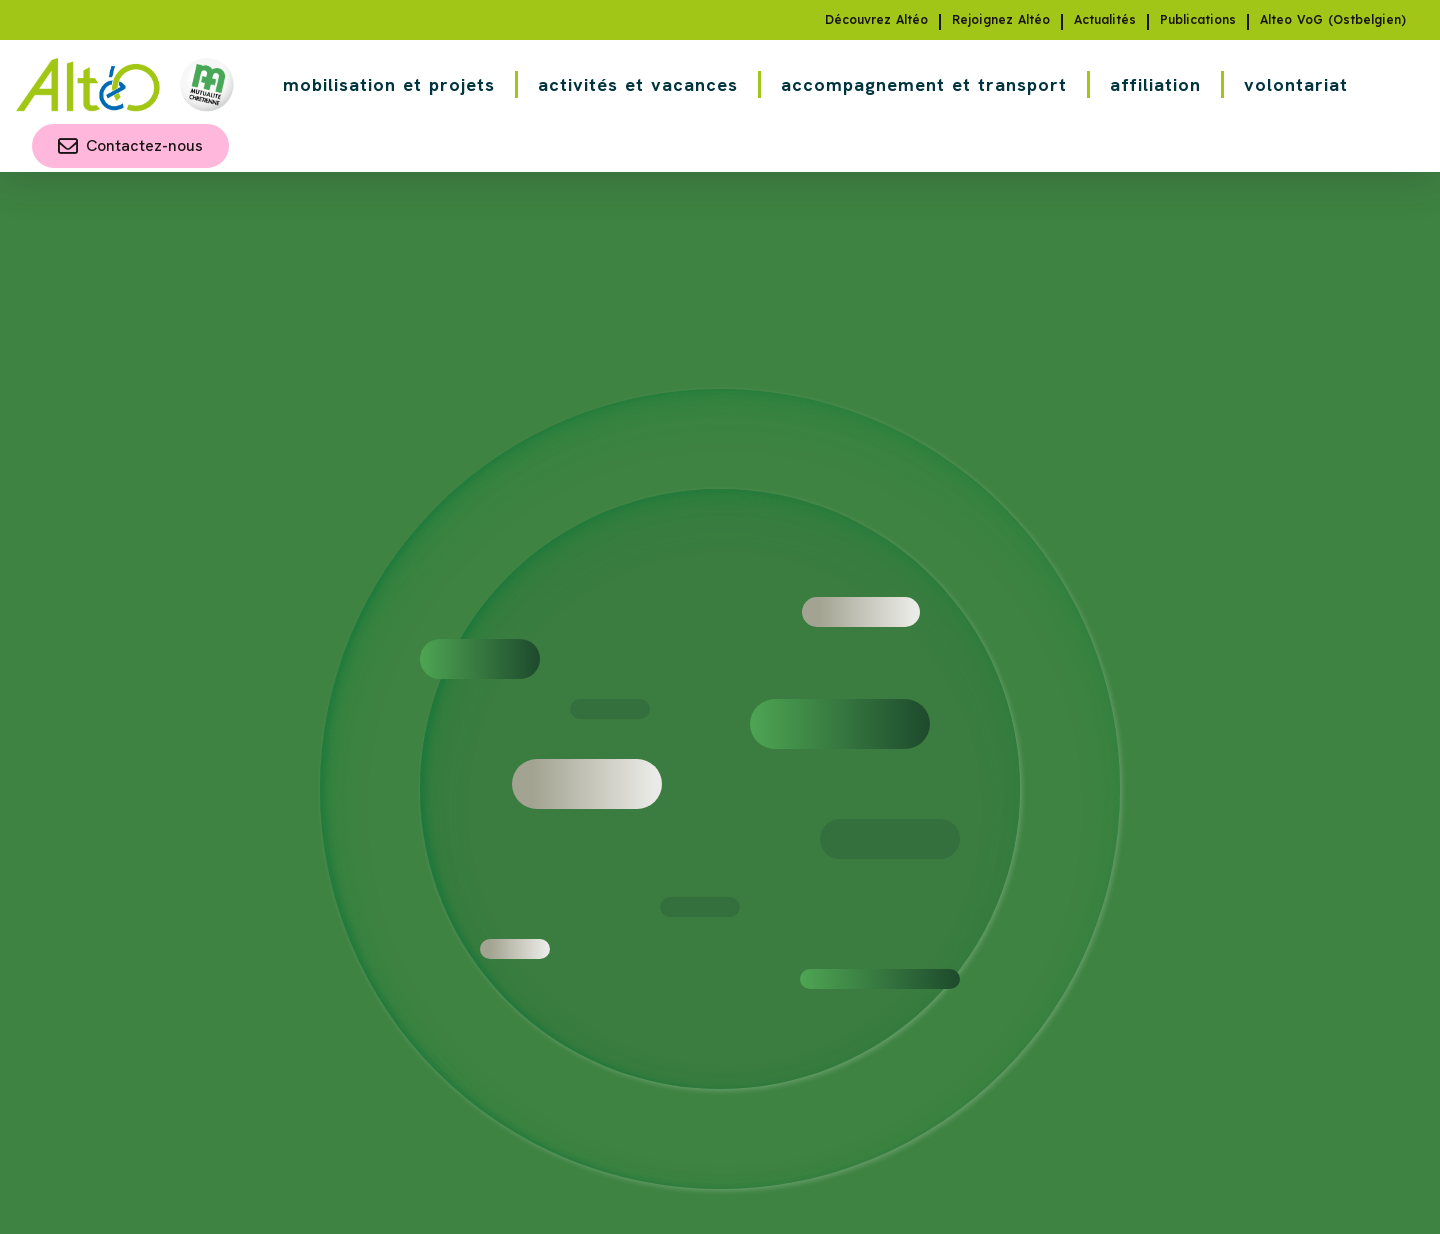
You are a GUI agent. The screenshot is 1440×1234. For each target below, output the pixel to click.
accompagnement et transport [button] (924, 84)
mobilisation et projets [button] (389, 84)
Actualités (1105, 20)
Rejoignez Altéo (1001, 20)
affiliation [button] (1155, 84)
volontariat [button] (1296, 84)
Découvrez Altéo (876, 20)
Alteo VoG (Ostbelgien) (1333, 20)
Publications (1198, 20)
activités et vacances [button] (638, 84)
